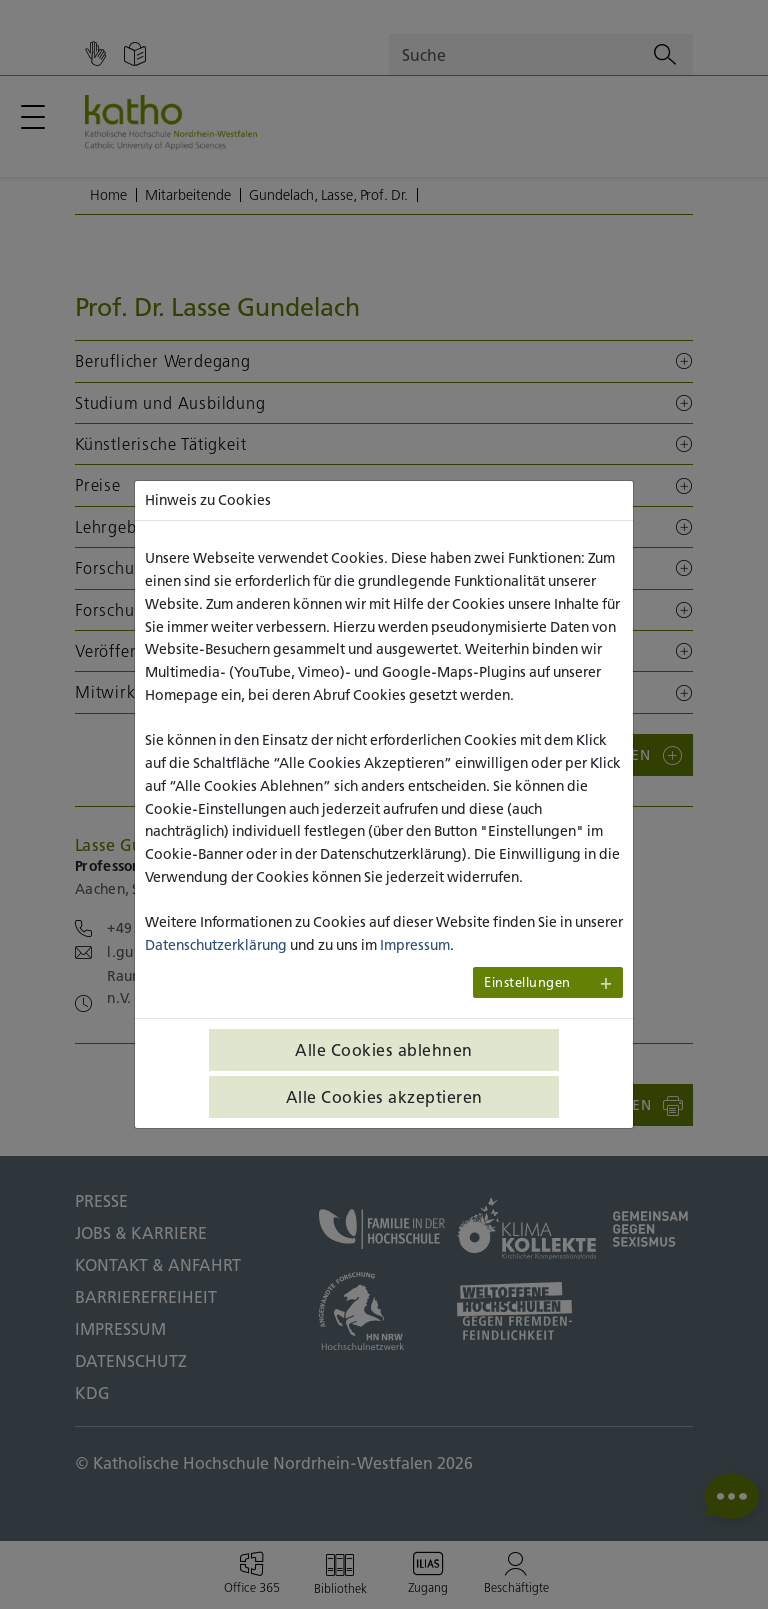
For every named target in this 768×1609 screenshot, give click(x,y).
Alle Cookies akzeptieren (384, 1097)
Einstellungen (527, 982)
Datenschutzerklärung (216, 945)
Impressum (415, 945)
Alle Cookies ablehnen (384, 1050)
